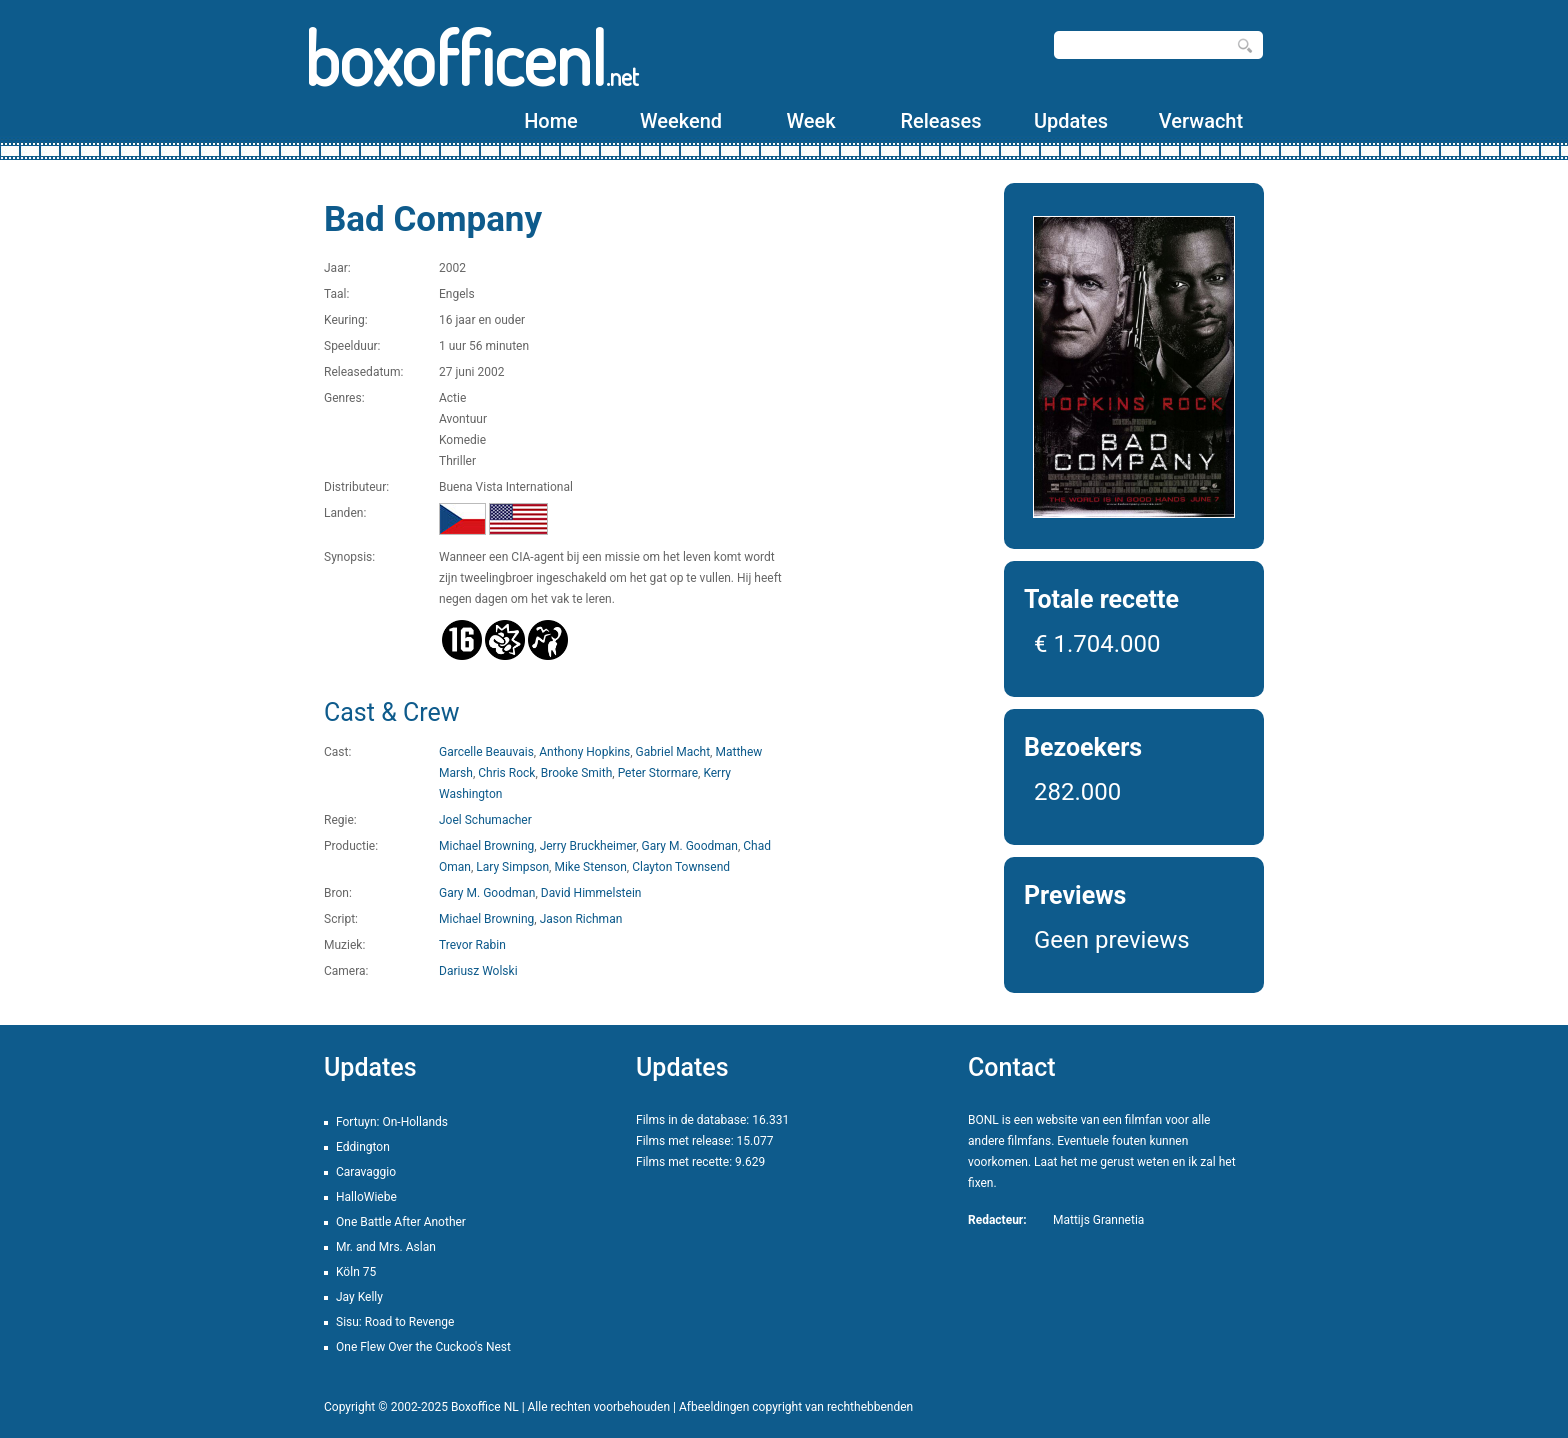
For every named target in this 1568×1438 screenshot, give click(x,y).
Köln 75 (356, 1272)
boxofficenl (471, 57)
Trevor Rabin (472, 945)
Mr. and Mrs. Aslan (386, 1247)
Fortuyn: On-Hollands (392, 1122)
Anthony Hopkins (584, 752)
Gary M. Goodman (690, 846)
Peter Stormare (658, 773)
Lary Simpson (512, 867)
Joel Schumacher (485, 820)
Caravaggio (366, 1172)
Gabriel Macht (673, 752)
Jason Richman (581, 919)
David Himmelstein (591, 893)
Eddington (363, 1147)
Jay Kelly (359, 1297)
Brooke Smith (577, 773)
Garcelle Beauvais (486, 752)
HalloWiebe (366, 1197)
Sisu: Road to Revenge (395, 1322)
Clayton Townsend (681, 867)
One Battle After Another (401, 1222)
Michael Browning (486, 846)
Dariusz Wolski (478, 971)
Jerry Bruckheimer (588, 846)
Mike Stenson (590, 867)
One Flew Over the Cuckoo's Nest (423, 1347)
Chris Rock (506, 773)
